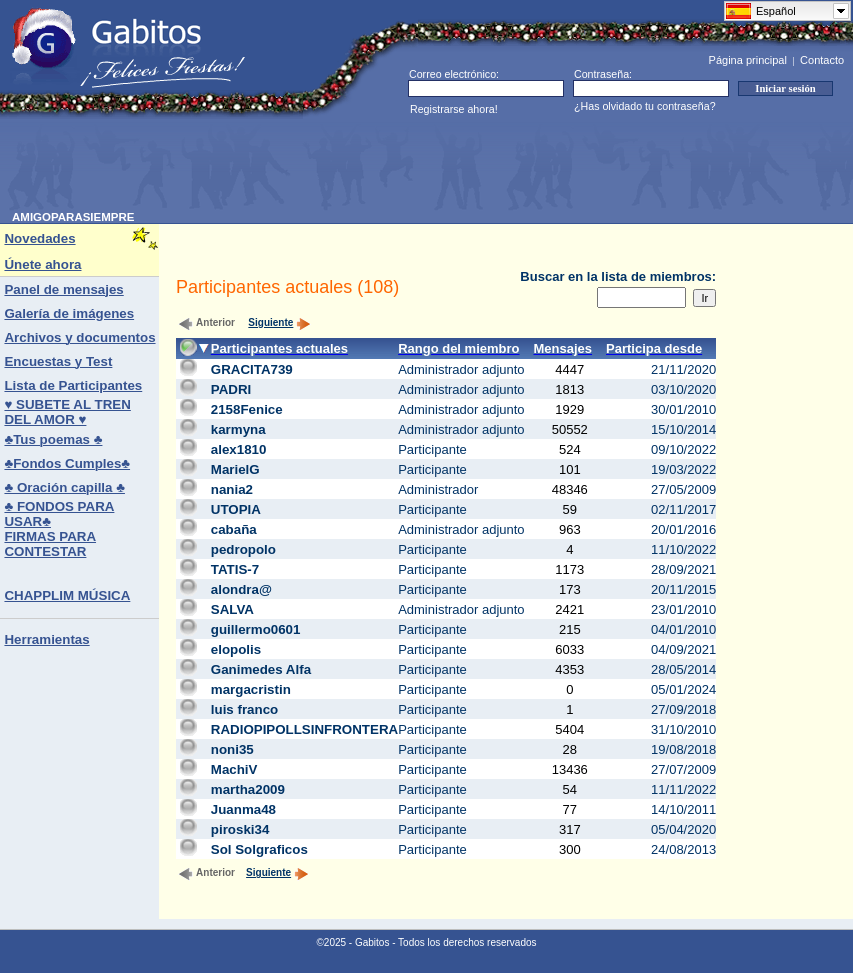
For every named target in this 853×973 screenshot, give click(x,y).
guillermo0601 (256, 629)
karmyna (238, 429)
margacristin (251, 689)
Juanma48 (243, 809)
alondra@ (241, 589)
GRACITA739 (252, 369)
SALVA (232, 609)
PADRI (231, 389)
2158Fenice (247, 409)
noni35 (232, 749)
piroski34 (240, 829)
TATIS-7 (235, 569)
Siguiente (279, 322)
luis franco (244, 709)
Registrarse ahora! (454, 109)
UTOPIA (236, 509)
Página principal (748, 60)
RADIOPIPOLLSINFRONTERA (304, 729)
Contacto (822, 60)
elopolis (236, 649)
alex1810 (239, 449)
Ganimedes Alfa (261, 669)
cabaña (234, 529)
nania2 (232, 489)
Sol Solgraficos (259, 849)
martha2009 (248, 789)
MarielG (235, 469)
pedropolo (243, 549)
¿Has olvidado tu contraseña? (645, 106)
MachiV (234, 769)
